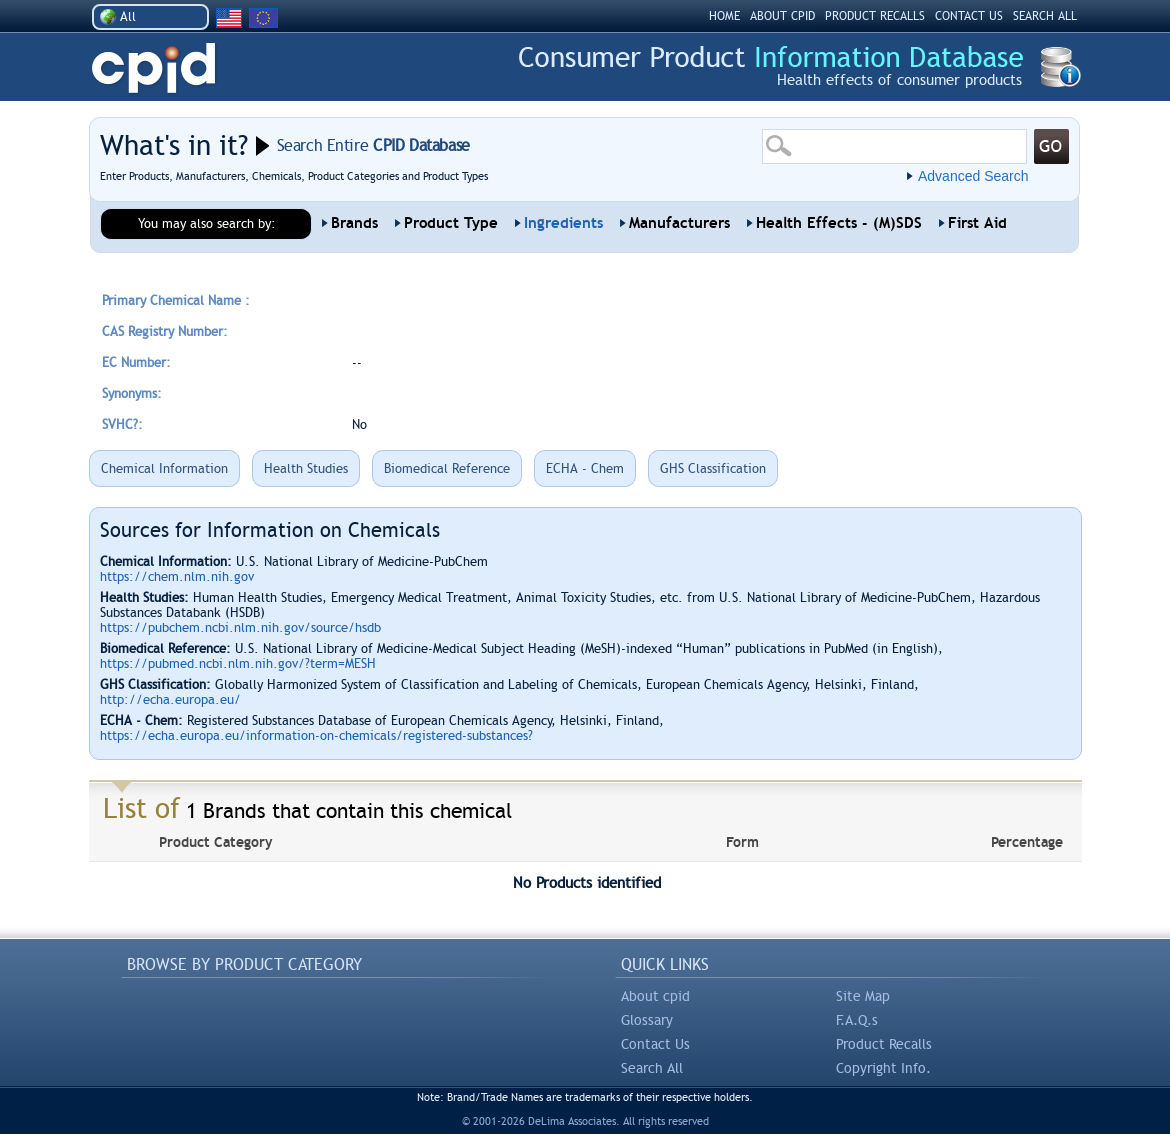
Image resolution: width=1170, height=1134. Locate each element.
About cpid (655, 996)
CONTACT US (969, 16)
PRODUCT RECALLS (875, 16)
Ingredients (563, 223)
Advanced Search (973, 176)
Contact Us (655, 1044)
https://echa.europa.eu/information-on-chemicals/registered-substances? (316, 735)
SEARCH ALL (1045, 16)
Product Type (451, 223)
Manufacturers (679, 223)
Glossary (647, 1020)
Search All (652, 1068)
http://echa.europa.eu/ (170, 699)
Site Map (863, 996)
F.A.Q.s (857, 1020)
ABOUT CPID (782, 16)
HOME (724, 16)
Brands (354, 223)
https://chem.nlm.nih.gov (177, 576)
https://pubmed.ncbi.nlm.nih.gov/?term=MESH (238, 663)
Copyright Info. (883, 1068)
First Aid (977, 223)
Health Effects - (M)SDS (839, 223)
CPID (153, 68)
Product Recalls (884, 1044)
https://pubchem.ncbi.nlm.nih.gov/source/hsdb (240, 627)
